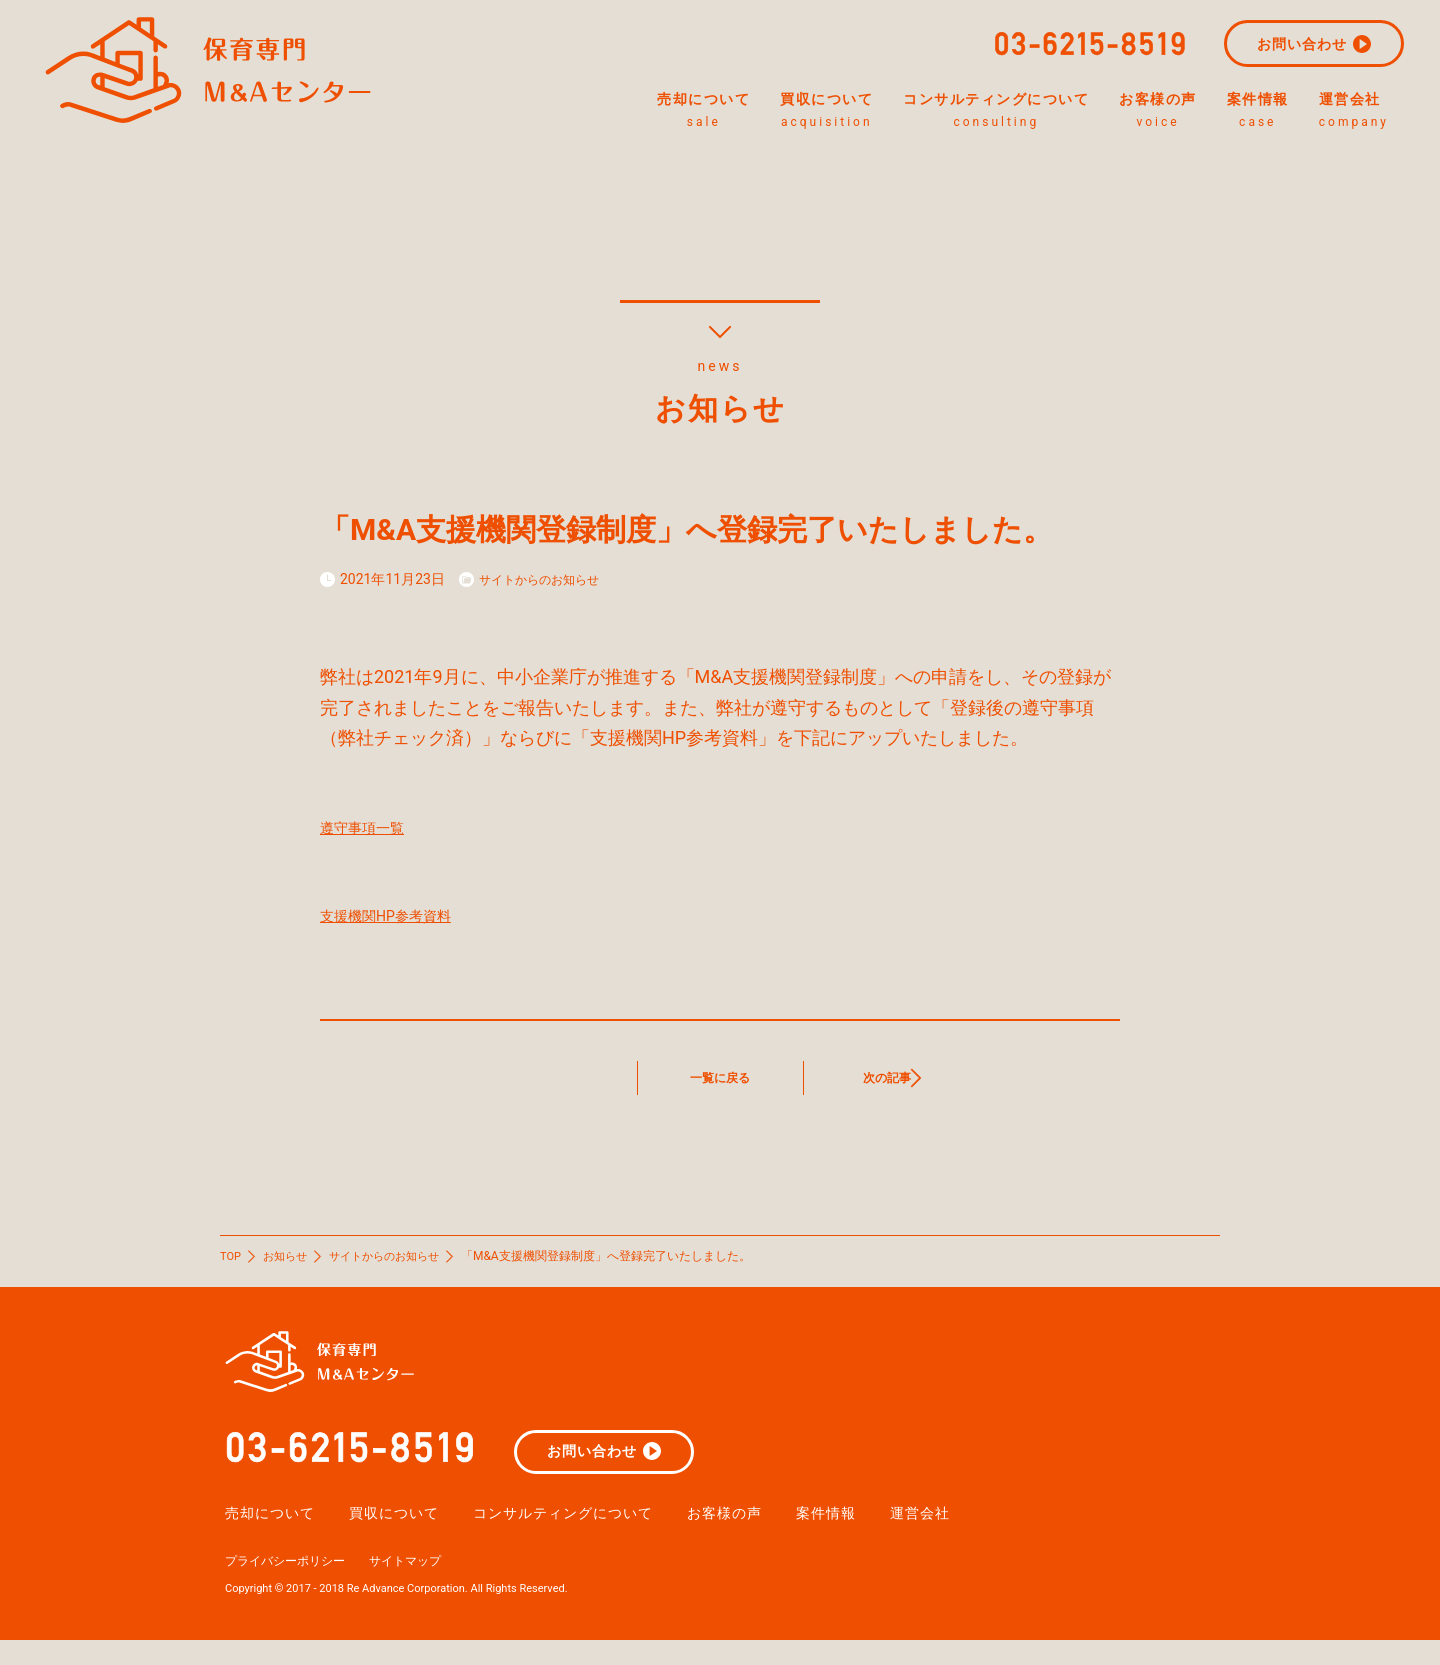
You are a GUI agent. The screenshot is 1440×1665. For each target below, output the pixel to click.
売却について (558, 112)
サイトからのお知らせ (549, 579)
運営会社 (1369, 112)
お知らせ (289, 1256)
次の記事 (887, 1077)
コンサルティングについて (921, 112)
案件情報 (1249, 112)
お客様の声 (1120, 112)
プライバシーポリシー (295, 1584)
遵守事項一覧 (374, 826)
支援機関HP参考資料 (404, 914)
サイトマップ (431, 1584)
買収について (713, 112)
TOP (231, 1256)
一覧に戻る (720, 1077)
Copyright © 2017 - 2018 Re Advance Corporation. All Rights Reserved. (412, 1612)
